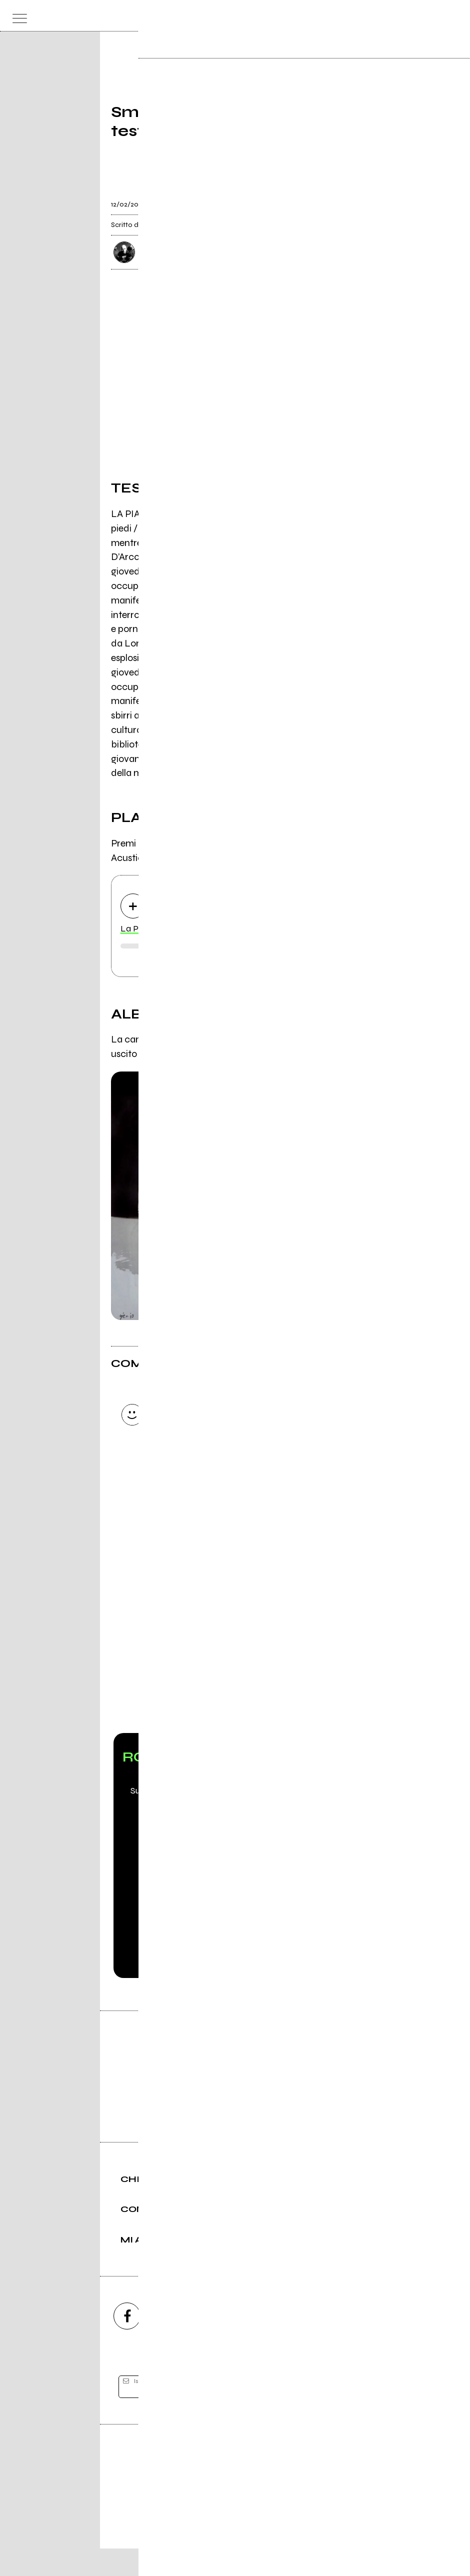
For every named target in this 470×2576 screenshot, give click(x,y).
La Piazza (139, 930)
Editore (235, 2487)
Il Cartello (324, 1040)
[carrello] (413, 16)
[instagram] (181, 2343)
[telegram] (343, 2343)
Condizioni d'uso (212, 2534)
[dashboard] (453, 16)
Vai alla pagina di (235, 1658)
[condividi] (350, 199)
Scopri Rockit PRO (235, 1881)
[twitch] (289, 2343)
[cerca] (433, 16)
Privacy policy (262, 2534)
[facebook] (127, 2343)
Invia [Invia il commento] (198, 1495)
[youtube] (235, 2343)
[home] (213, 15)
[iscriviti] (332, 2415)
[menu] (17, 16)
